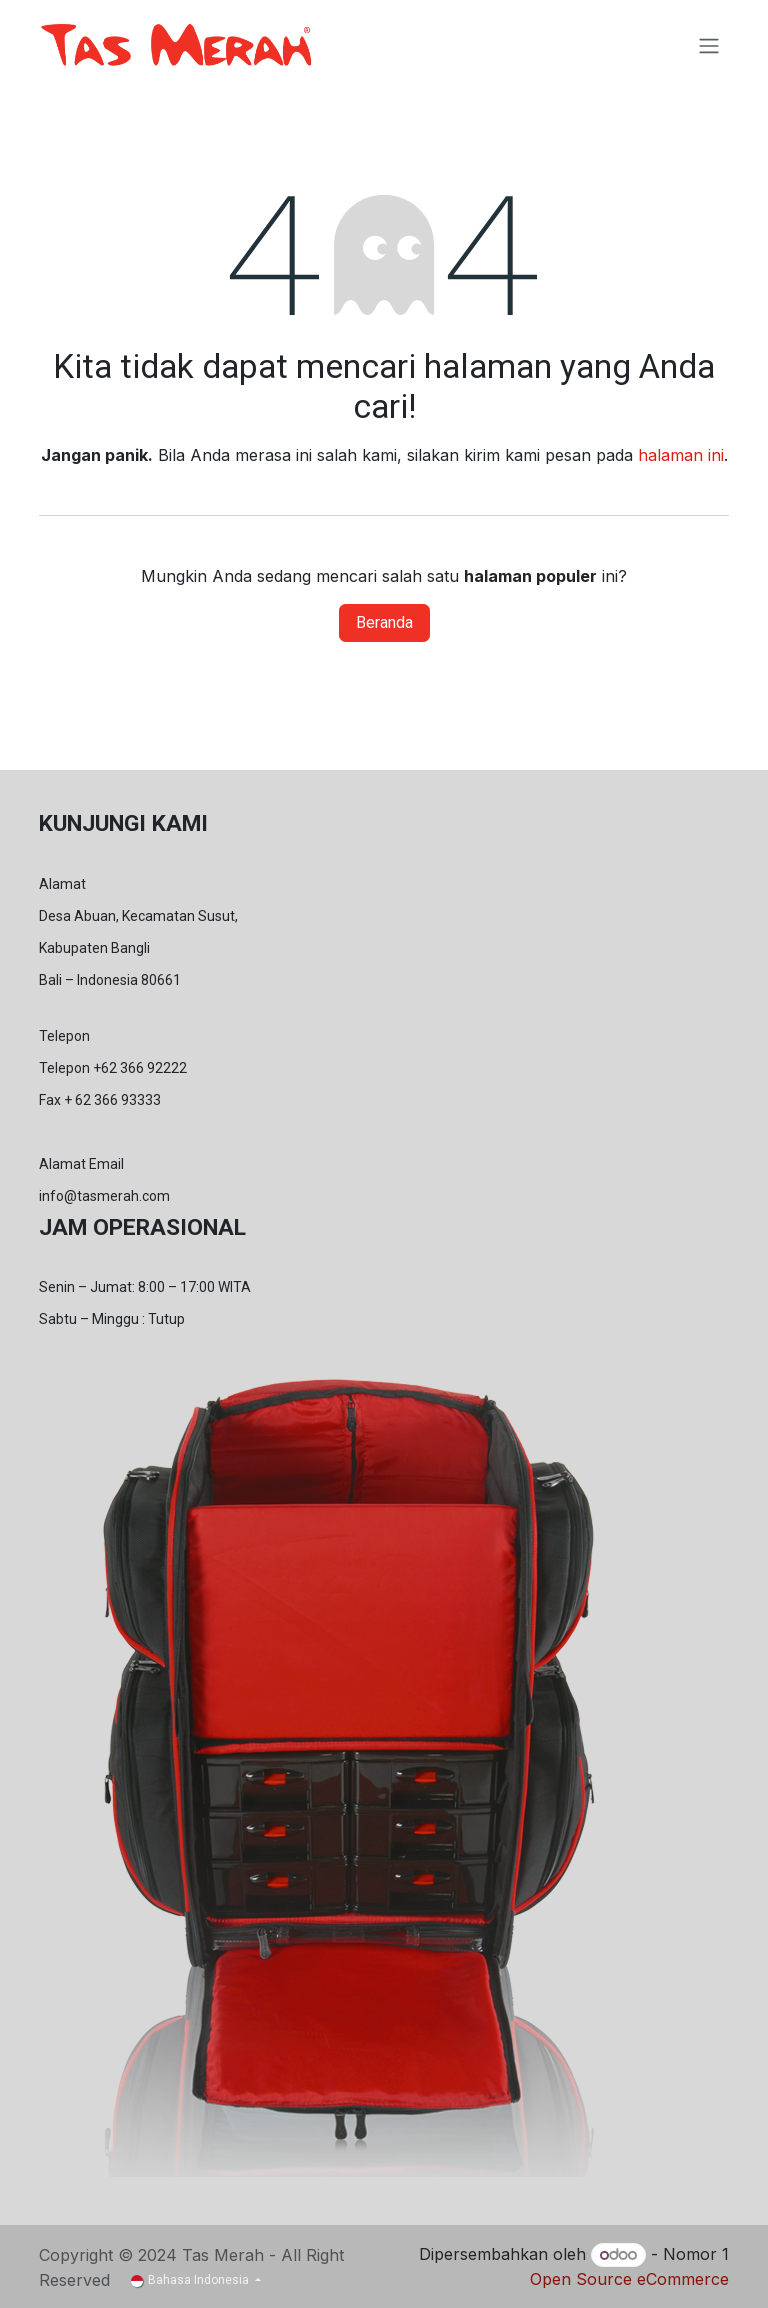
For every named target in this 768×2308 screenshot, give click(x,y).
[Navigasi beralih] (709, 45)
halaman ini (681, 455)
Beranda (384, 622)
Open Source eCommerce (629, 2279)
